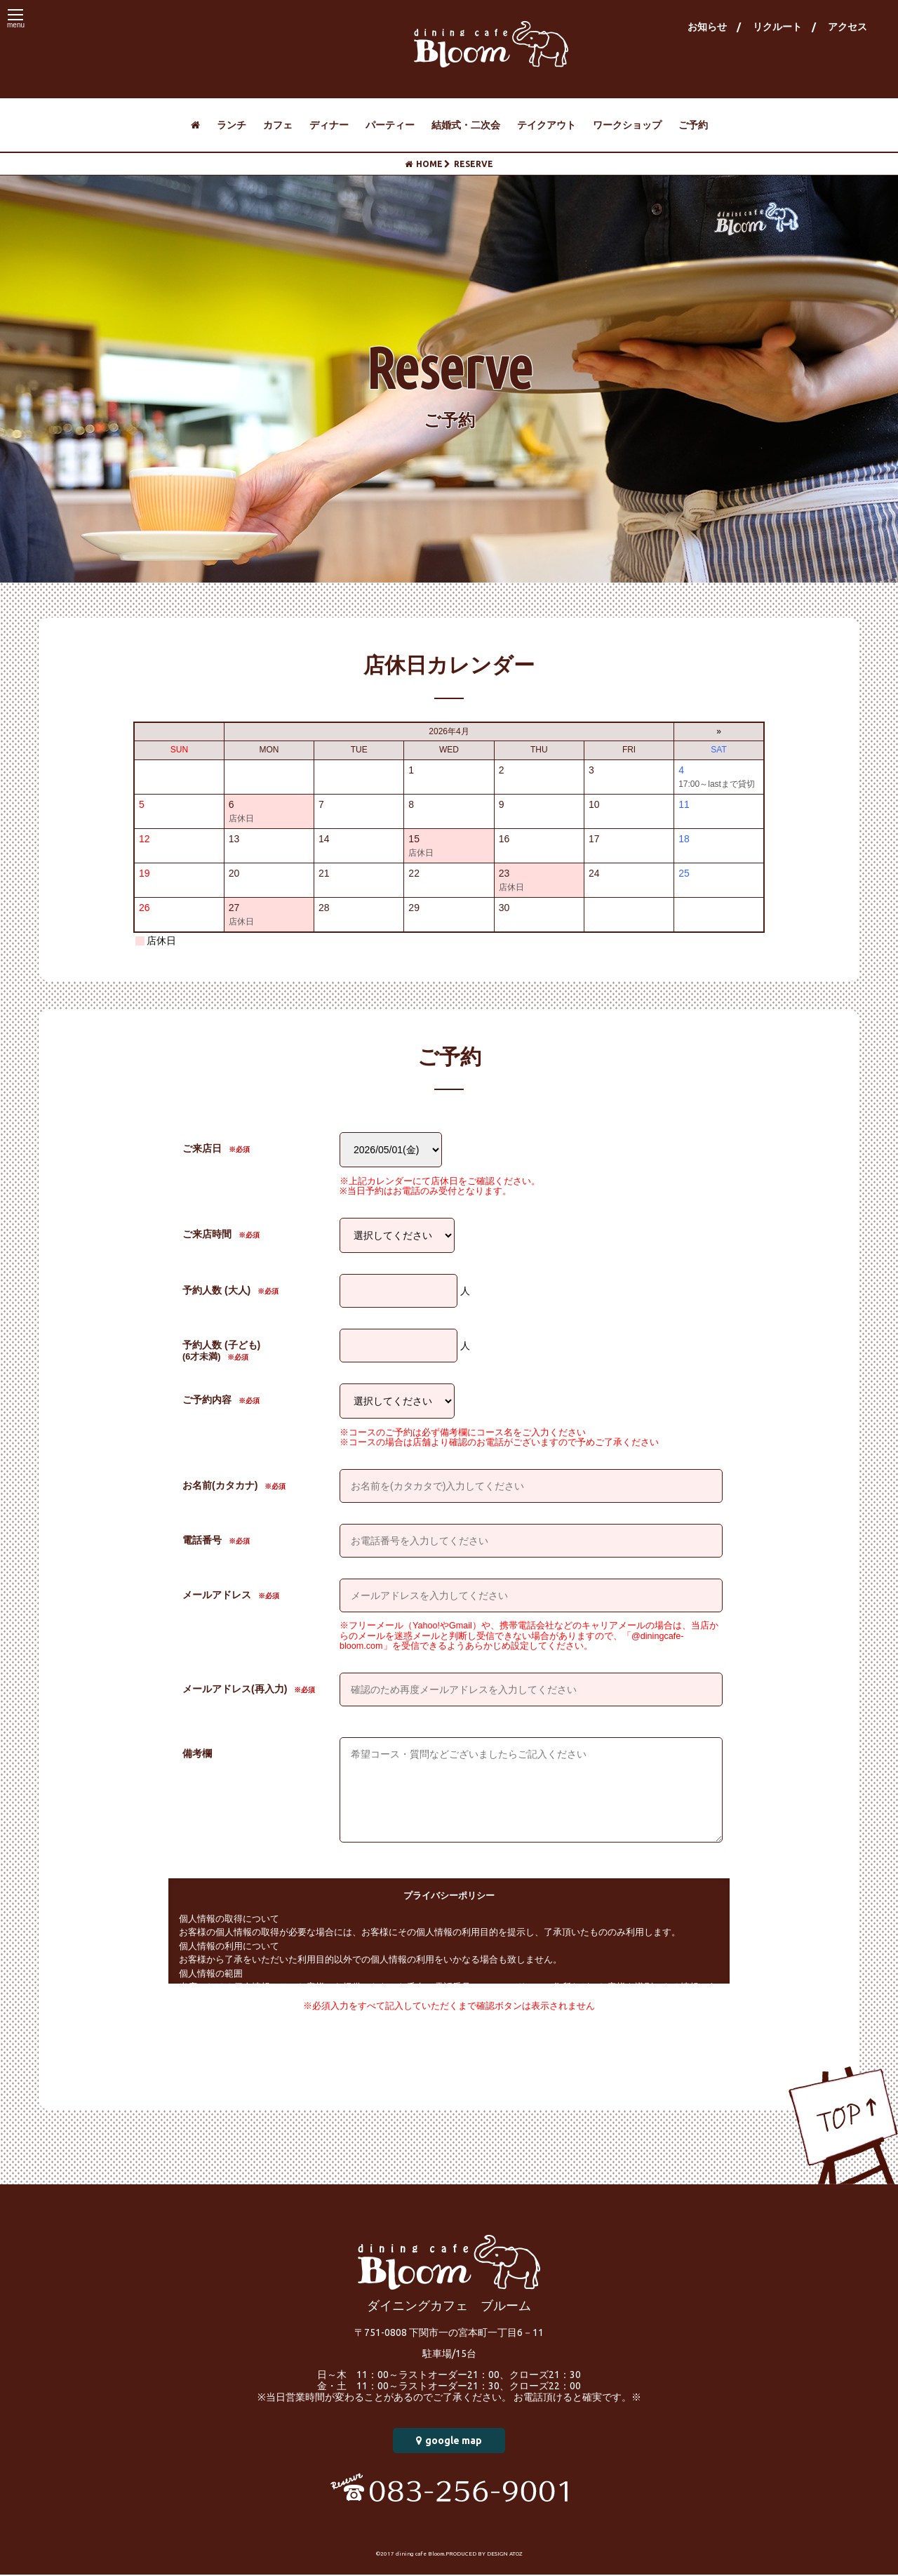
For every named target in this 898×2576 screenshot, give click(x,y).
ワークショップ (627, 125)
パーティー (390, 125)
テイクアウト (546, 125)
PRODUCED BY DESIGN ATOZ (484, 2555)
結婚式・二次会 (465, 125)
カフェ (278, 125)
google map (449, 2442)
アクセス (847, 26)
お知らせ (707, 26)
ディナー (329, 125)
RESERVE (468, 163)
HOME (424, 163)
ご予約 (693, 125)
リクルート (777, 26)
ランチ (231, 125)
